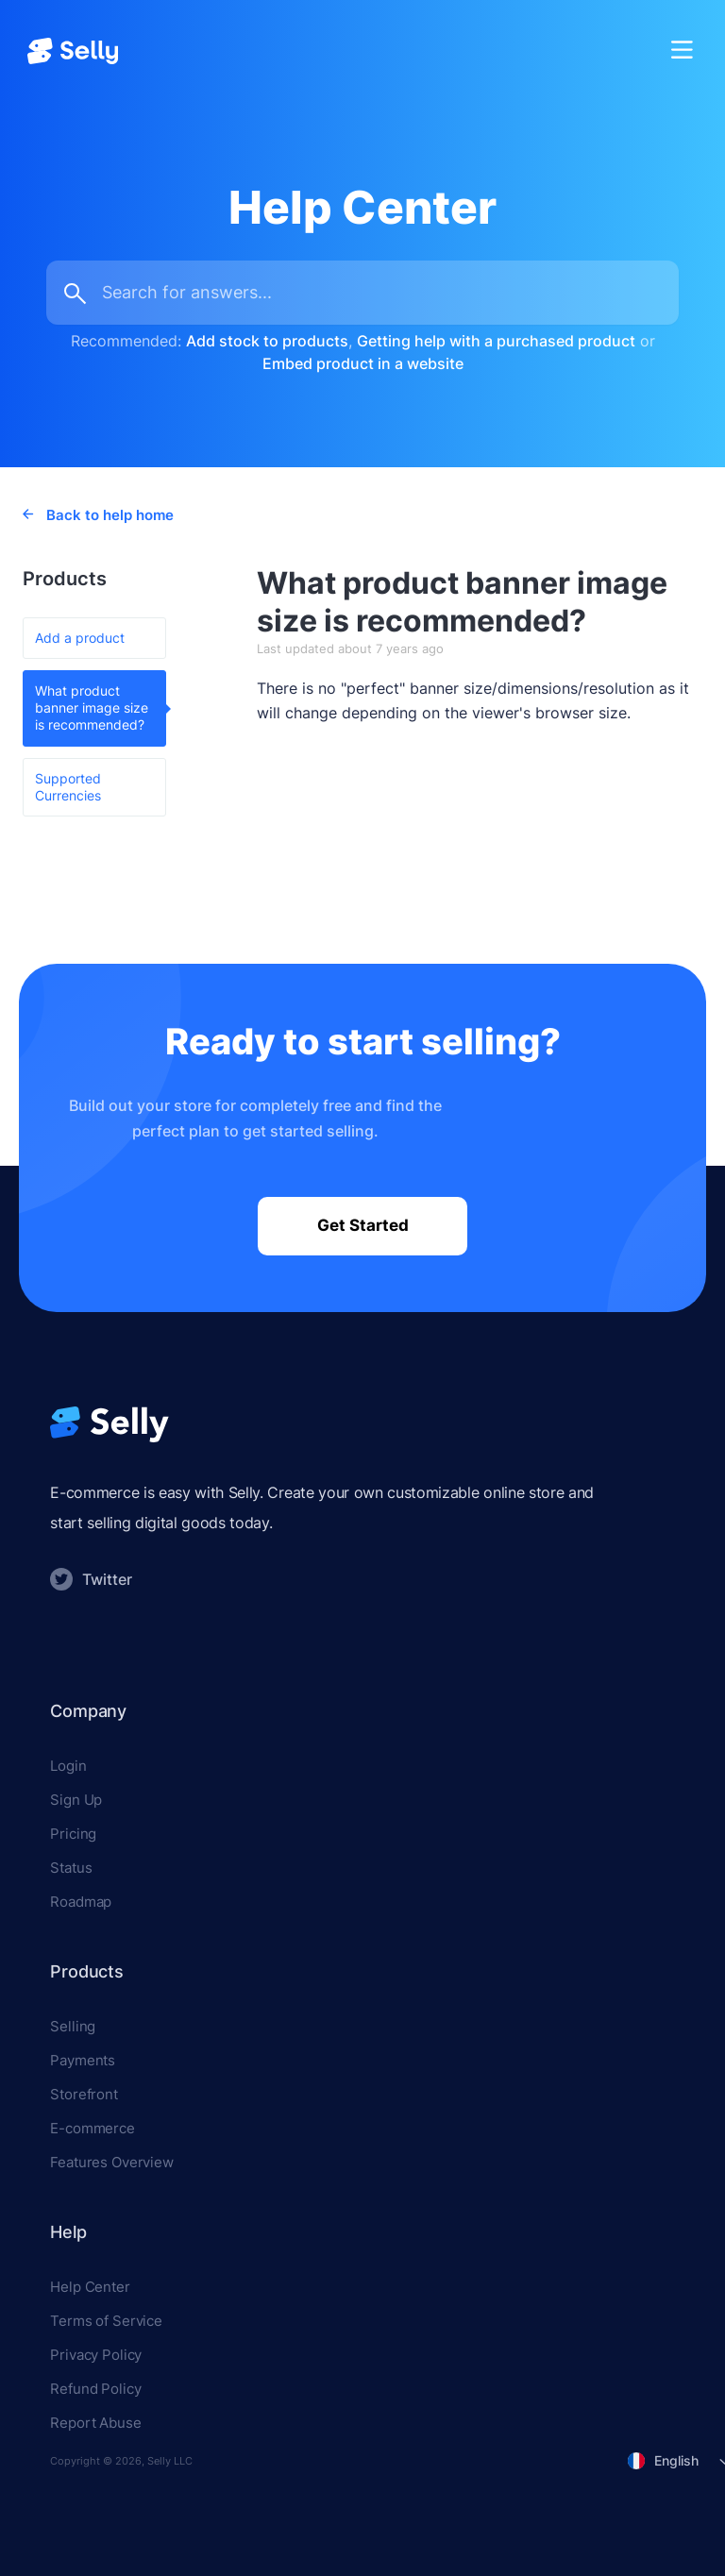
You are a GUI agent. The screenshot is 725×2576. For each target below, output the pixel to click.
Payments (82, 2060)
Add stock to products (267, 340)
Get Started (363, 1225)
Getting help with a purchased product (496, 340)
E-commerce (92, 2128)
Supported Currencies (68, 786)
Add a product (80, 638)
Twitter (91, 1579)
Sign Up (76, 1800)
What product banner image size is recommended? (91, 707)
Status (71, 1868)
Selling (72, 2026)
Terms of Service (106, 2321)
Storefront (84, 2094)
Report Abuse (95, 2423)
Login (68, 1766)
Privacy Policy (96, 2355)
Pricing (73, 1834)
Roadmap (80, 1902)
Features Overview (111, 2162)
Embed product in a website (363, 363)
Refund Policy (95, 2389)
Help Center (89, 2287)
